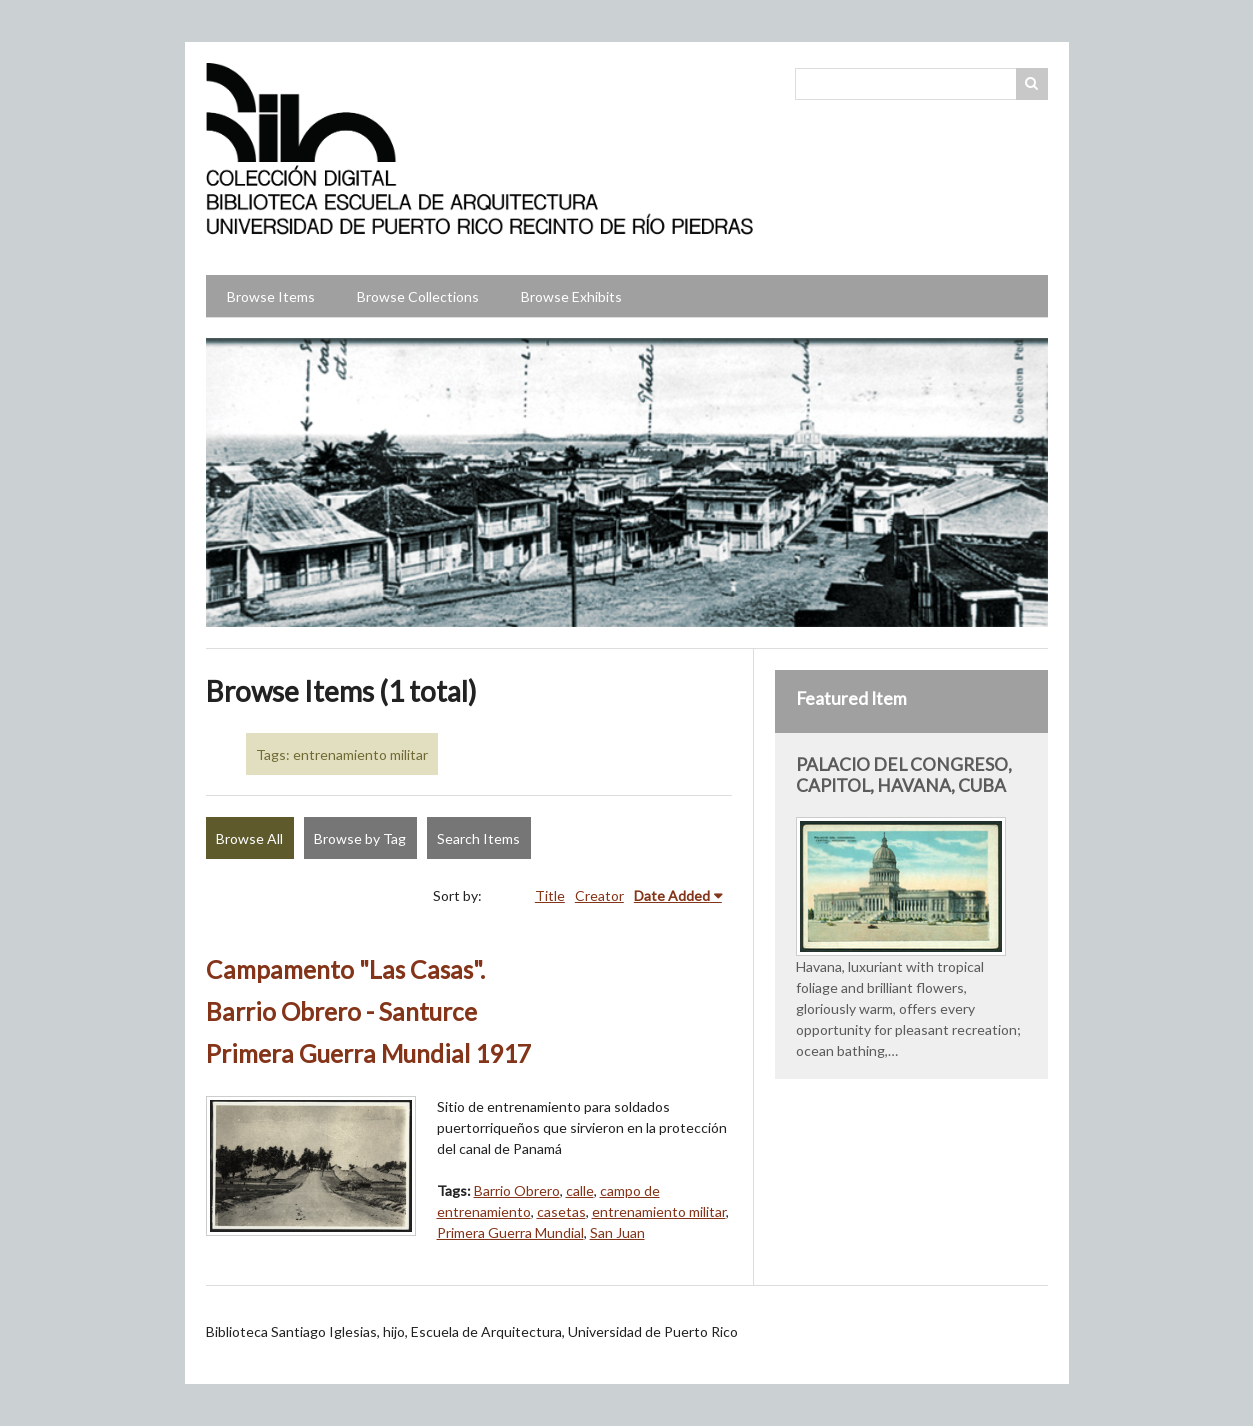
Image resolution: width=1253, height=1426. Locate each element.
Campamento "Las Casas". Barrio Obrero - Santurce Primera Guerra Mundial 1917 (368, 1011)
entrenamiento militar (659, 1211)
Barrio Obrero (517, 1190)
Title (550, 895)
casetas (561, 1211)
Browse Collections (418, 296)
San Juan (617, 1232)
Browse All (249, 838)
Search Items (478, 838)
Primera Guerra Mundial (510, 1232)
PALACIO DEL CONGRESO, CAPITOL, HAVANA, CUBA (904, 775)
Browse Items (271, 296)
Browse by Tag (360, 838)
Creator (599, 895)
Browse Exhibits (571, 296)
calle (580, 1190)
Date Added (672, 895)
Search (1032, 84)
